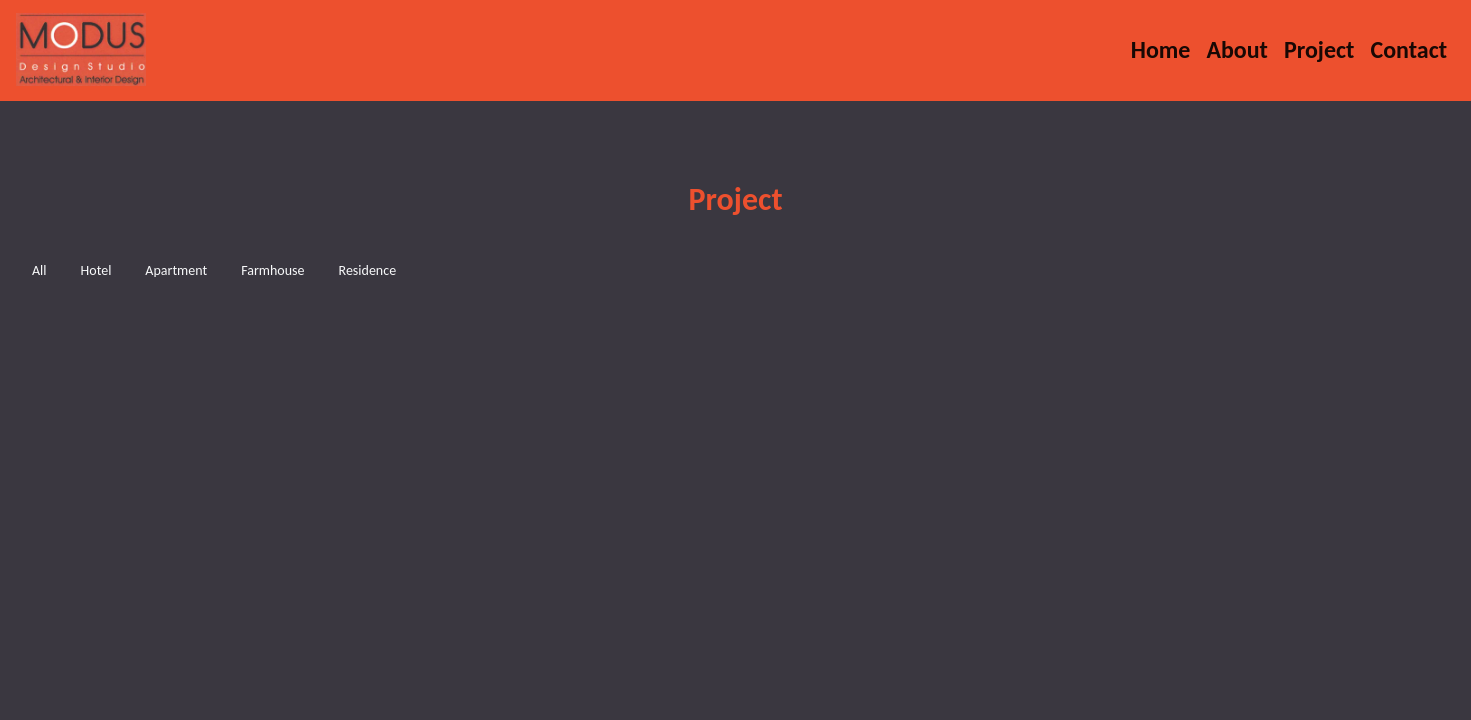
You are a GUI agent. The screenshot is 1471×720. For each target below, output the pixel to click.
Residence (368, 270)
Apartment (176, 270)
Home (1165, 49)
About (1237, 49)
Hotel (96, 270)
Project (1319, 49)
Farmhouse (272, 270)
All (39, 270)
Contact (1408, 49)
